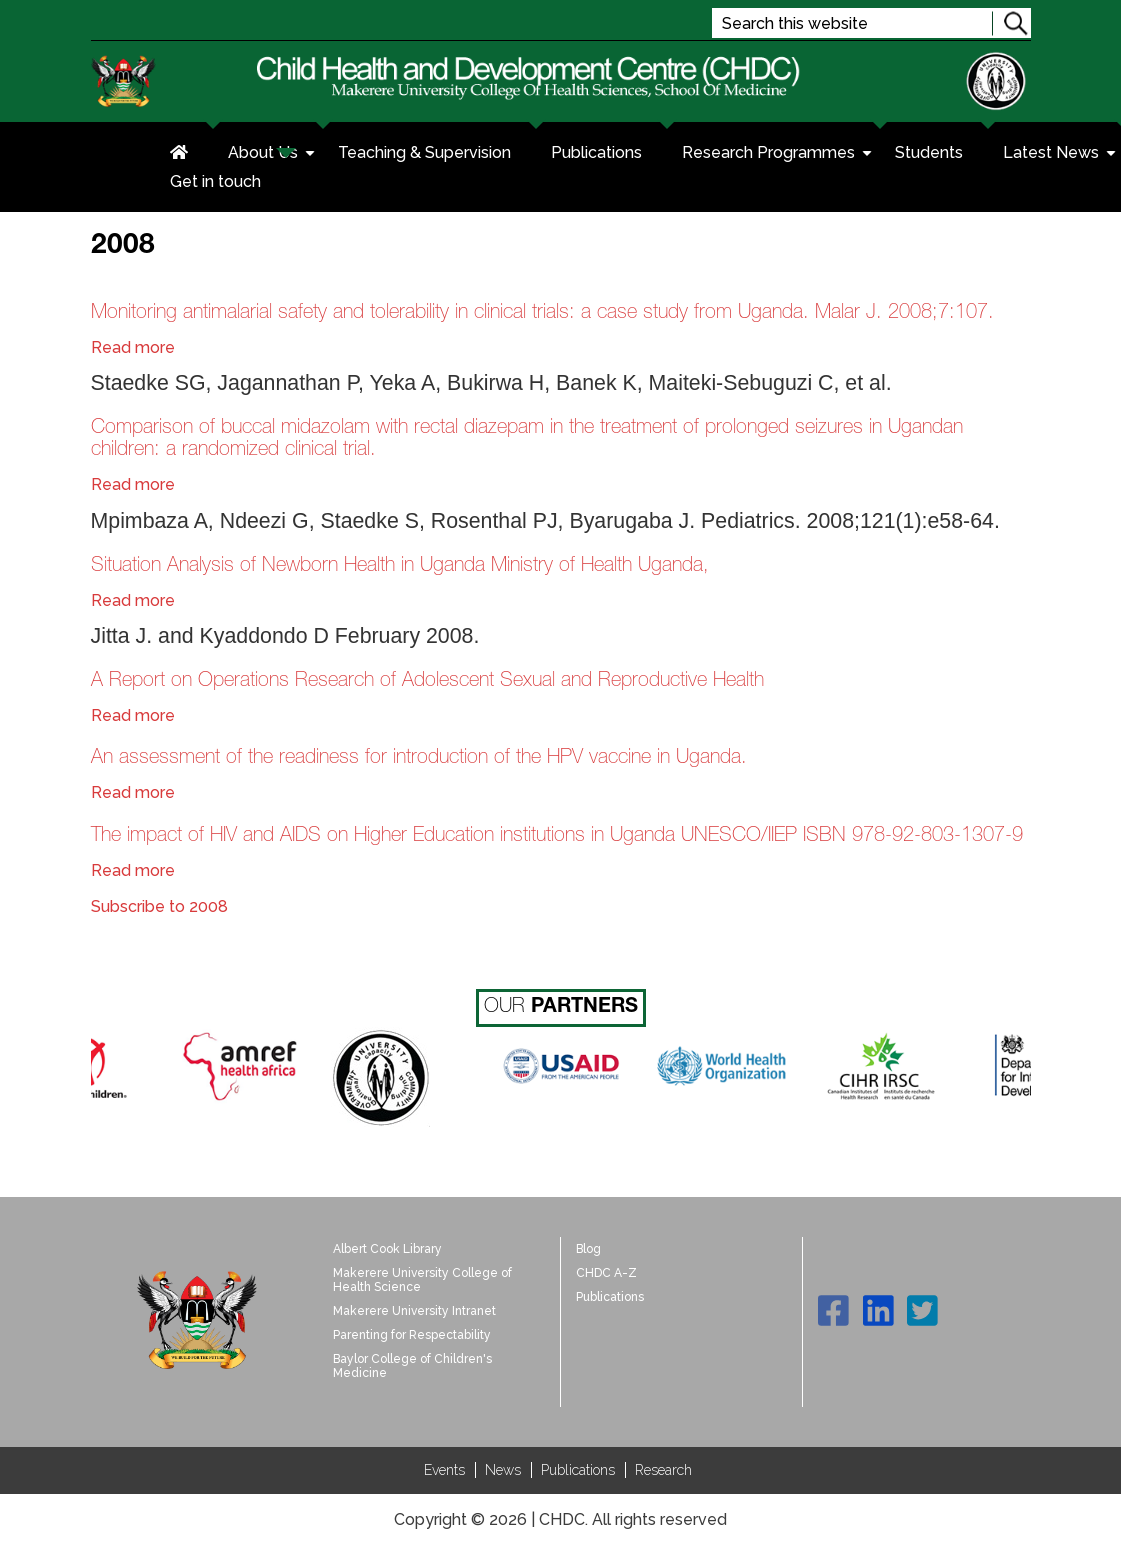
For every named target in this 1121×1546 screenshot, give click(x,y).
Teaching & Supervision (424, 152)
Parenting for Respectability (412, 1335)
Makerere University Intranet (414, 1311)
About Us (273, 155)
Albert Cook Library (387, 1249)
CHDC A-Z (606, 1273)
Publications (596, 152)
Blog (588, 1249)
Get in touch (215, 181)
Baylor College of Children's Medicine (412, 1366)
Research (663, 1470)
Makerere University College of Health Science (422, 1280)
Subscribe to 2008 (159, 906)
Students (929, 152)
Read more (133, 347)
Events (444, 1470)
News (503, 1470)
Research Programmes (778, 155)
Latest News (1061, 155)
